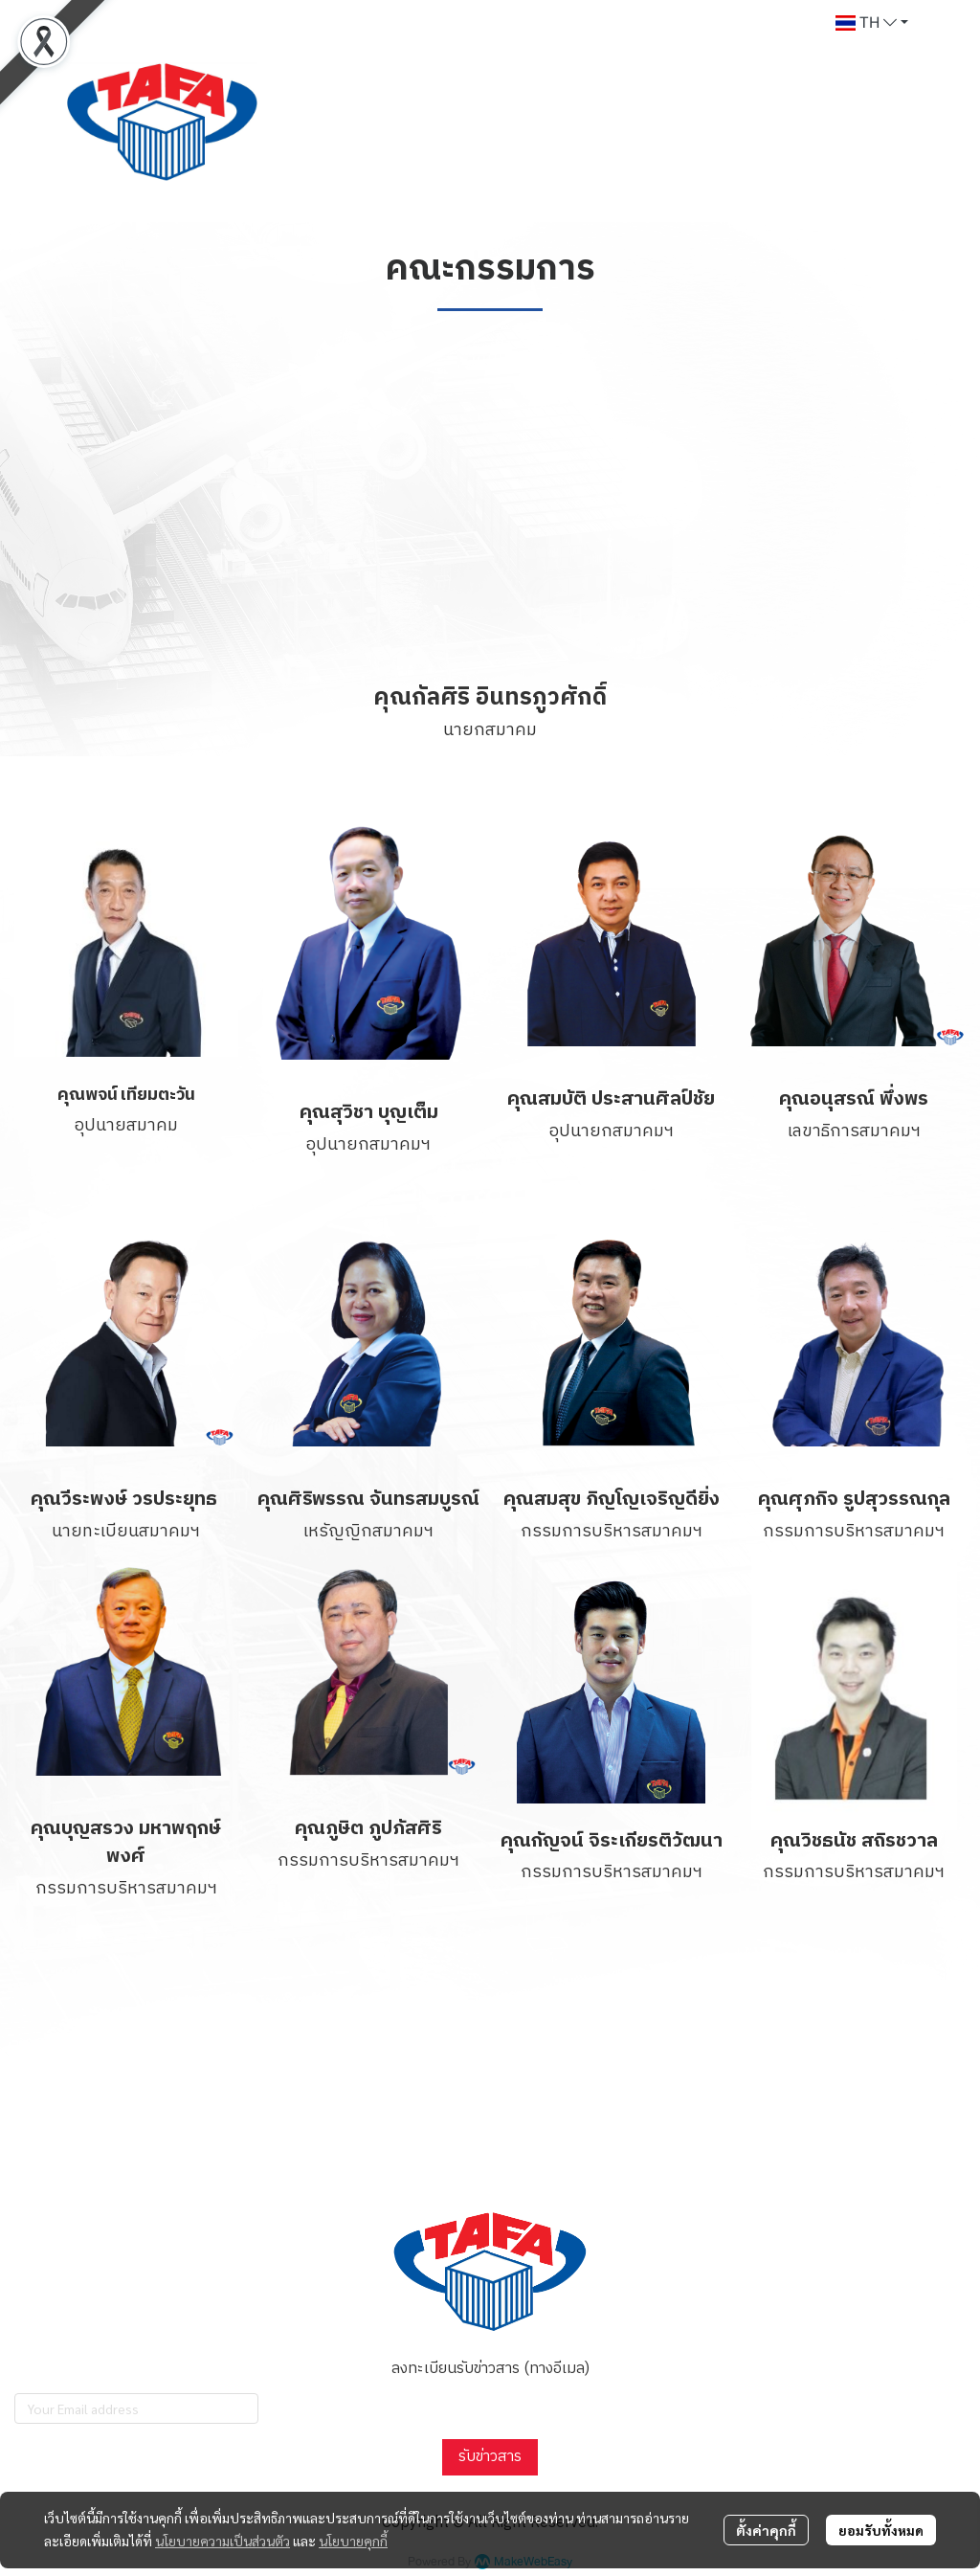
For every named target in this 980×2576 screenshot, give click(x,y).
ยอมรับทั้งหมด (881, 2530)
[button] (871, 23)
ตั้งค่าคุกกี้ (766, 2530)
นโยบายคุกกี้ (353, 2540)
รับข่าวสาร (490, 2457)
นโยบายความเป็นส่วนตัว (222, 2540)
